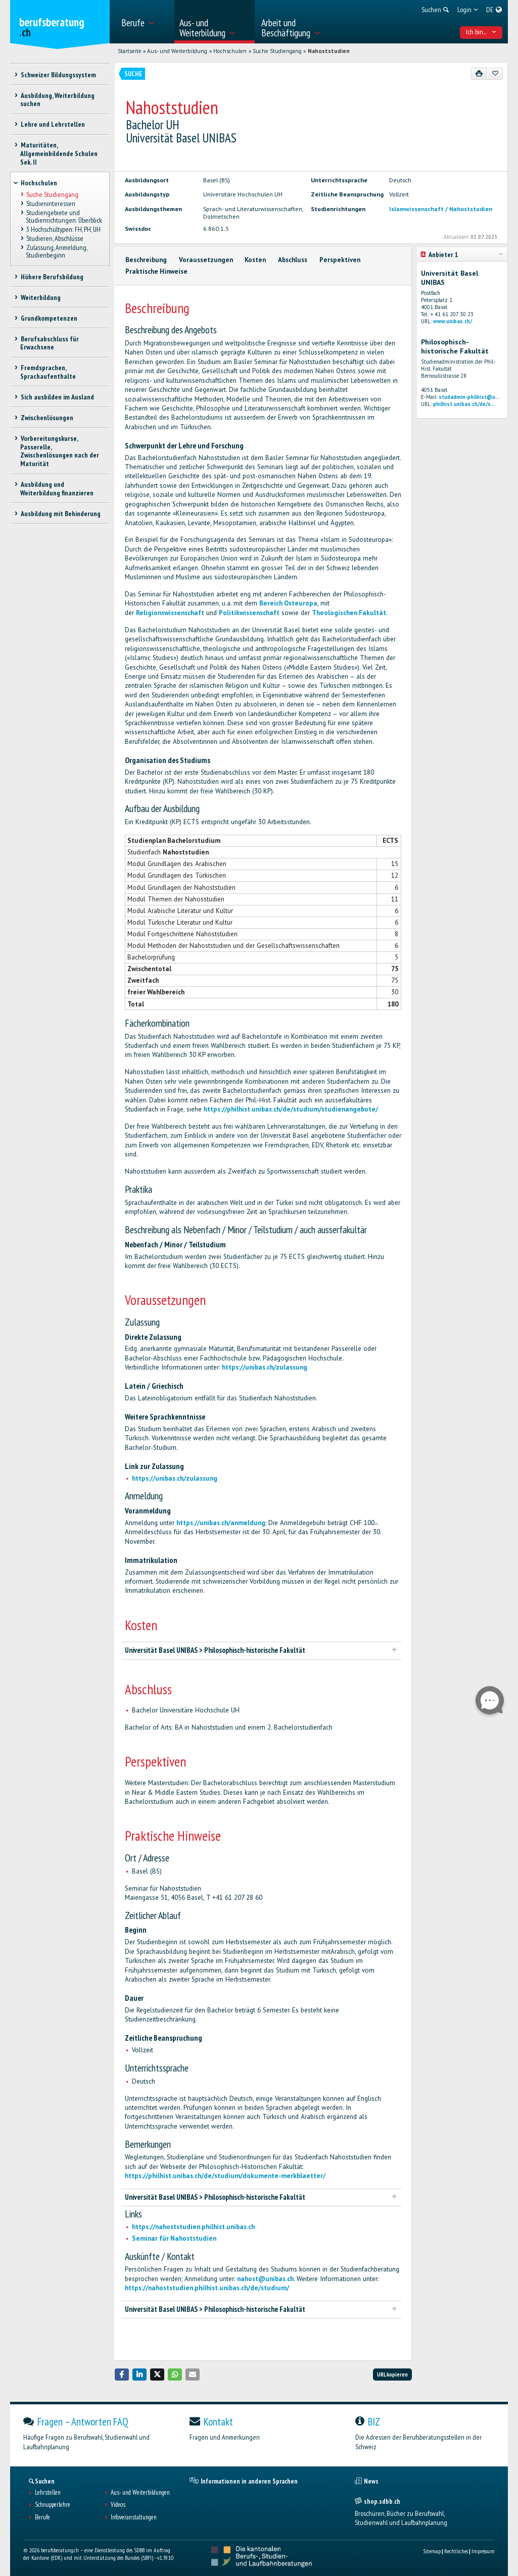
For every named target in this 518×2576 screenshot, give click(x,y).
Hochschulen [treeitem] (39, 182)
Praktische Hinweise (156, 271)
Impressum (483, 2551)
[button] (122, 2374)
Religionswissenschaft (170, 613)
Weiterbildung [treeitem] (40, 297)
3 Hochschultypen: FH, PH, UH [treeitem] (63, 229)
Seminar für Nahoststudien (174, 2238)
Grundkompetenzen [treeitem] (48, 318)
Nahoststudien (329, 51)
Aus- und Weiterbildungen (140, 2493)
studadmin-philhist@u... (469, 396)
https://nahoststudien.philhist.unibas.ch (193, 2227)
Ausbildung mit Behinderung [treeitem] (60, 513)
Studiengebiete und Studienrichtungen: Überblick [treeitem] (64, 216)
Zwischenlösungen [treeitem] (46, 417)
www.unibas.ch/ (452, 321)
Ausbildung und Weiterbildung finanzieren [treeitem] (56, 488)
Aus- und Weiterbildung (177, 51)
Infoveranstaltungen (134, 2517)
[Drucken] (479, 73)
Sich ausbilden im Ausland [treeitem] (56, 396)
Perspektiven (339, 260)
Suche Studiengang (277, 51)
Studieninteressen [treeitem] (50, 203)
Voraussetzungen (206, 260)
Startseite (130, 51)
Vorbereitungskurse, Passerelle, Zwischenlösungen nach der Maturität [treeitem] (59, 451)
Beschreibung (146, 260)
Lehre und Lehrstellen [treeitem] (52, 124)
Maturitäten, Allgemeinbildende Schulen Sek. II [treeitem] (59, 153)
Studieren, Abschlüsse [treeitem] (54, 238)
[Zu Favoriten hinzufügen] (494, 73)
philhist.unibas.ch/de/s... (464, 404)
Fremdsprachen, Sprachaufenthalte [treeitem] (48, 372)
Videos (118, 2505)
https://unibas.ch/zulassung (264, 1367)
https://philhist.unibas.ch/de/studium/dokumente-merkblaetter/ (225, 2175)
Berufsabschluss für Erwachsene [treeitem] (49, 343)
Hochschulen (230, 51)
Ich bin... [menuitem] (481, 31)
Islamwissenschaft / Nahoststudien (440, 209)
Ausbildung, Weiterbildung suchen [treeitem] (57, 100)
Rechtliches (456, 2551)
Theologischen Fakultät (349, 613)
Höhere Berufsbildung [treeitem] (51, 276)
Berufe (42, 2517)
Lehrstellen (48, 2493)
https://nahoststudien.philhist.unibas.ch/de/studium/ (207, 2288)
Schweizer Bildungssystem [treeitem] (58, 74)
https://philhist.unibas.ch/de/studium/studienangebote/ (291, 1109)
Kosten (255, 260)
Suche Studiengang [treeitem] (52, 194)
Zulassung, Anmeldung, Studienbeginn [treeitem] (56, 251)
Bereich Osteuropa (288, 603)
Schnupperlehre (52, 2505)
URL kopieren (392, 2374)
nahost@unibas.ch (265, 2279)
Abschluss (292, 260)
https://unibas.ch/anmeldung (220, 1523)
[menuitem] (144, 21)
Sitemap (432, 2551)
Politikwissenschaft (249, 613)
